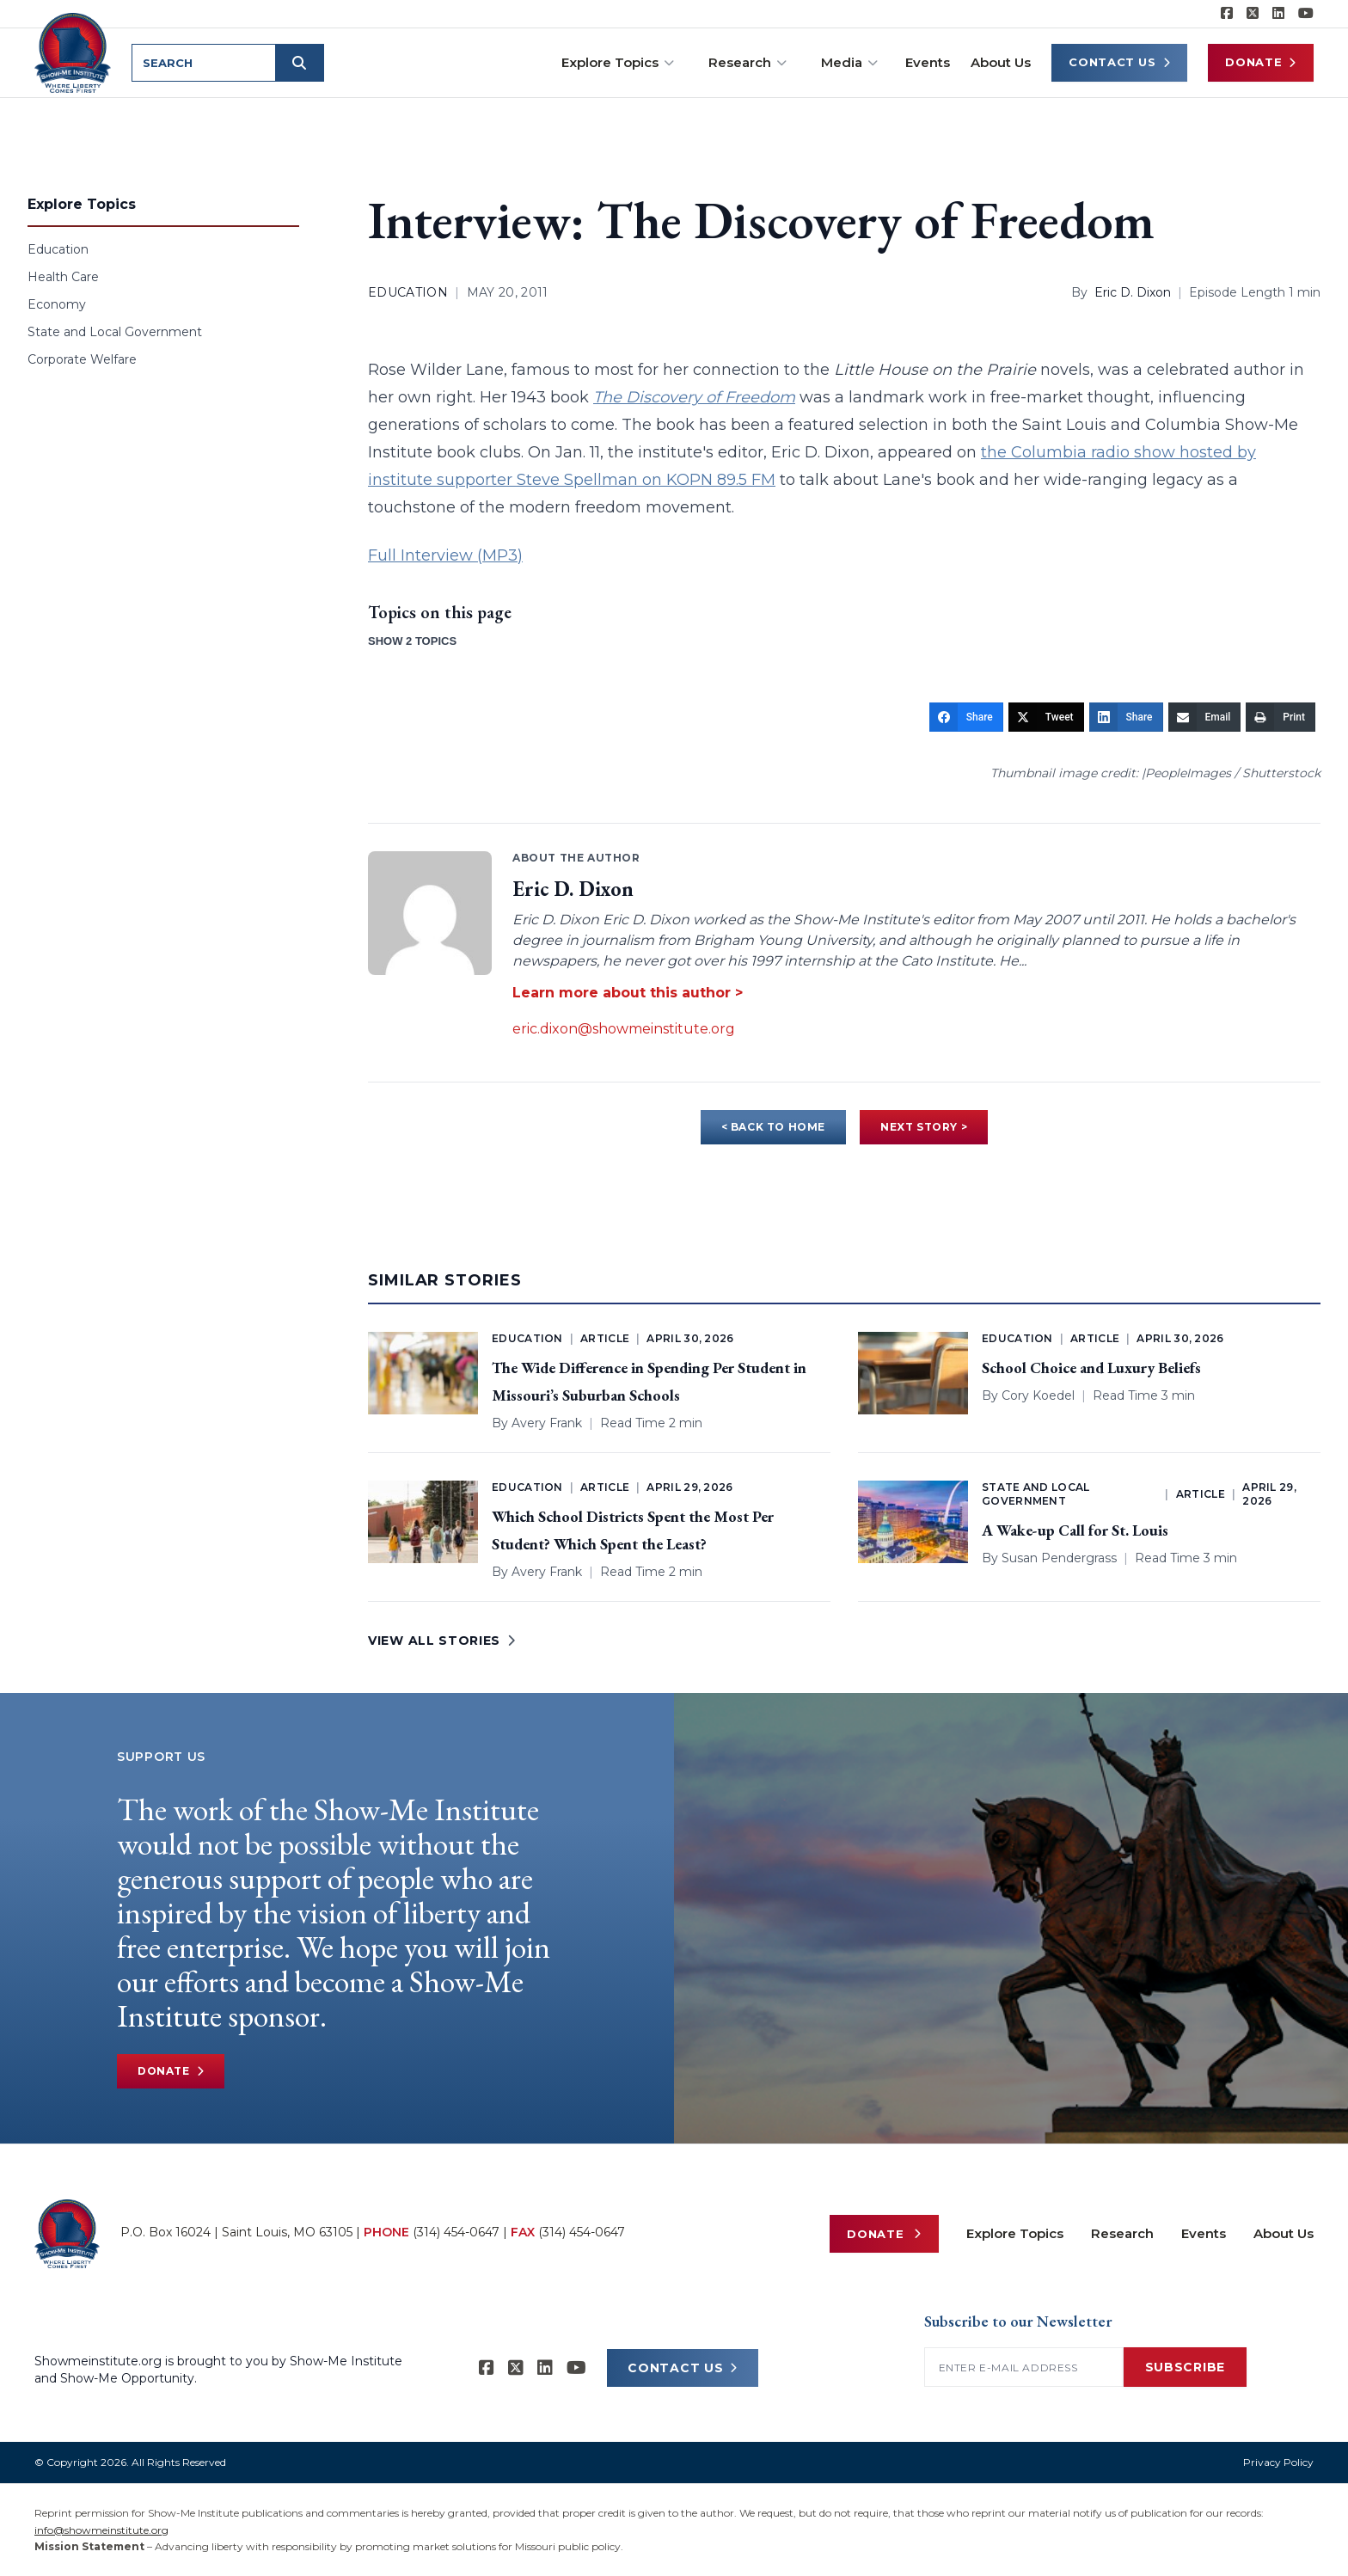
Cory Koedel (1038, 1395)
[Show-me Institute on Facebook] (1227, 14)
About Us (1001, 62)
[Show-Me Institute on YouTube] (1306, 14)
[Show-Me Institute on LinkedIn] (1278, 14)
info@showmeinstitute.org (101, 2530)
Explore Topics (617, 62)
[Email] (1204, 717)
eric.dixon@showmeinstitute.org (623, 1029)
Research (747, 62)
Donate (1260, 62)
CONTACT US (683, 2368)
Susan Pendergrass (1059, 1558)
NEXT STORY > (923, 1126)
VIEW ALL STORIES (442, 1640)
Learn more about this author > (627, 992)
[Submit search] (303, 63)
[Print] (1280, 717)
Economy (57, 304)
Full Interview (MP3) (445, 555)
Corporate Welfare (82, 359)
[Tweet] (1046, 717)
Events (927, 62)
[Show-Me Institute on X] (1253, 14)
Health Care (63, 277)
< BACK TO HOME (773, 1126)
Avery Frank (547, 1423)
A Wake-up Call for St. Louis (1075, 1530)
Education (58, 249)
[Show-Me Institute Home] (74, 51)
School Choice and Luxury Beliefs (1091, 1367)
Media (849, 62)
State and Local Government (115, 332)
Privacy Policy (1278, 2462)
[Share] (966, 717)
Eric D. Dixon (1132, 292)
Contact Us (1119, 62)
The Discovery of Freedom (694, 397)
